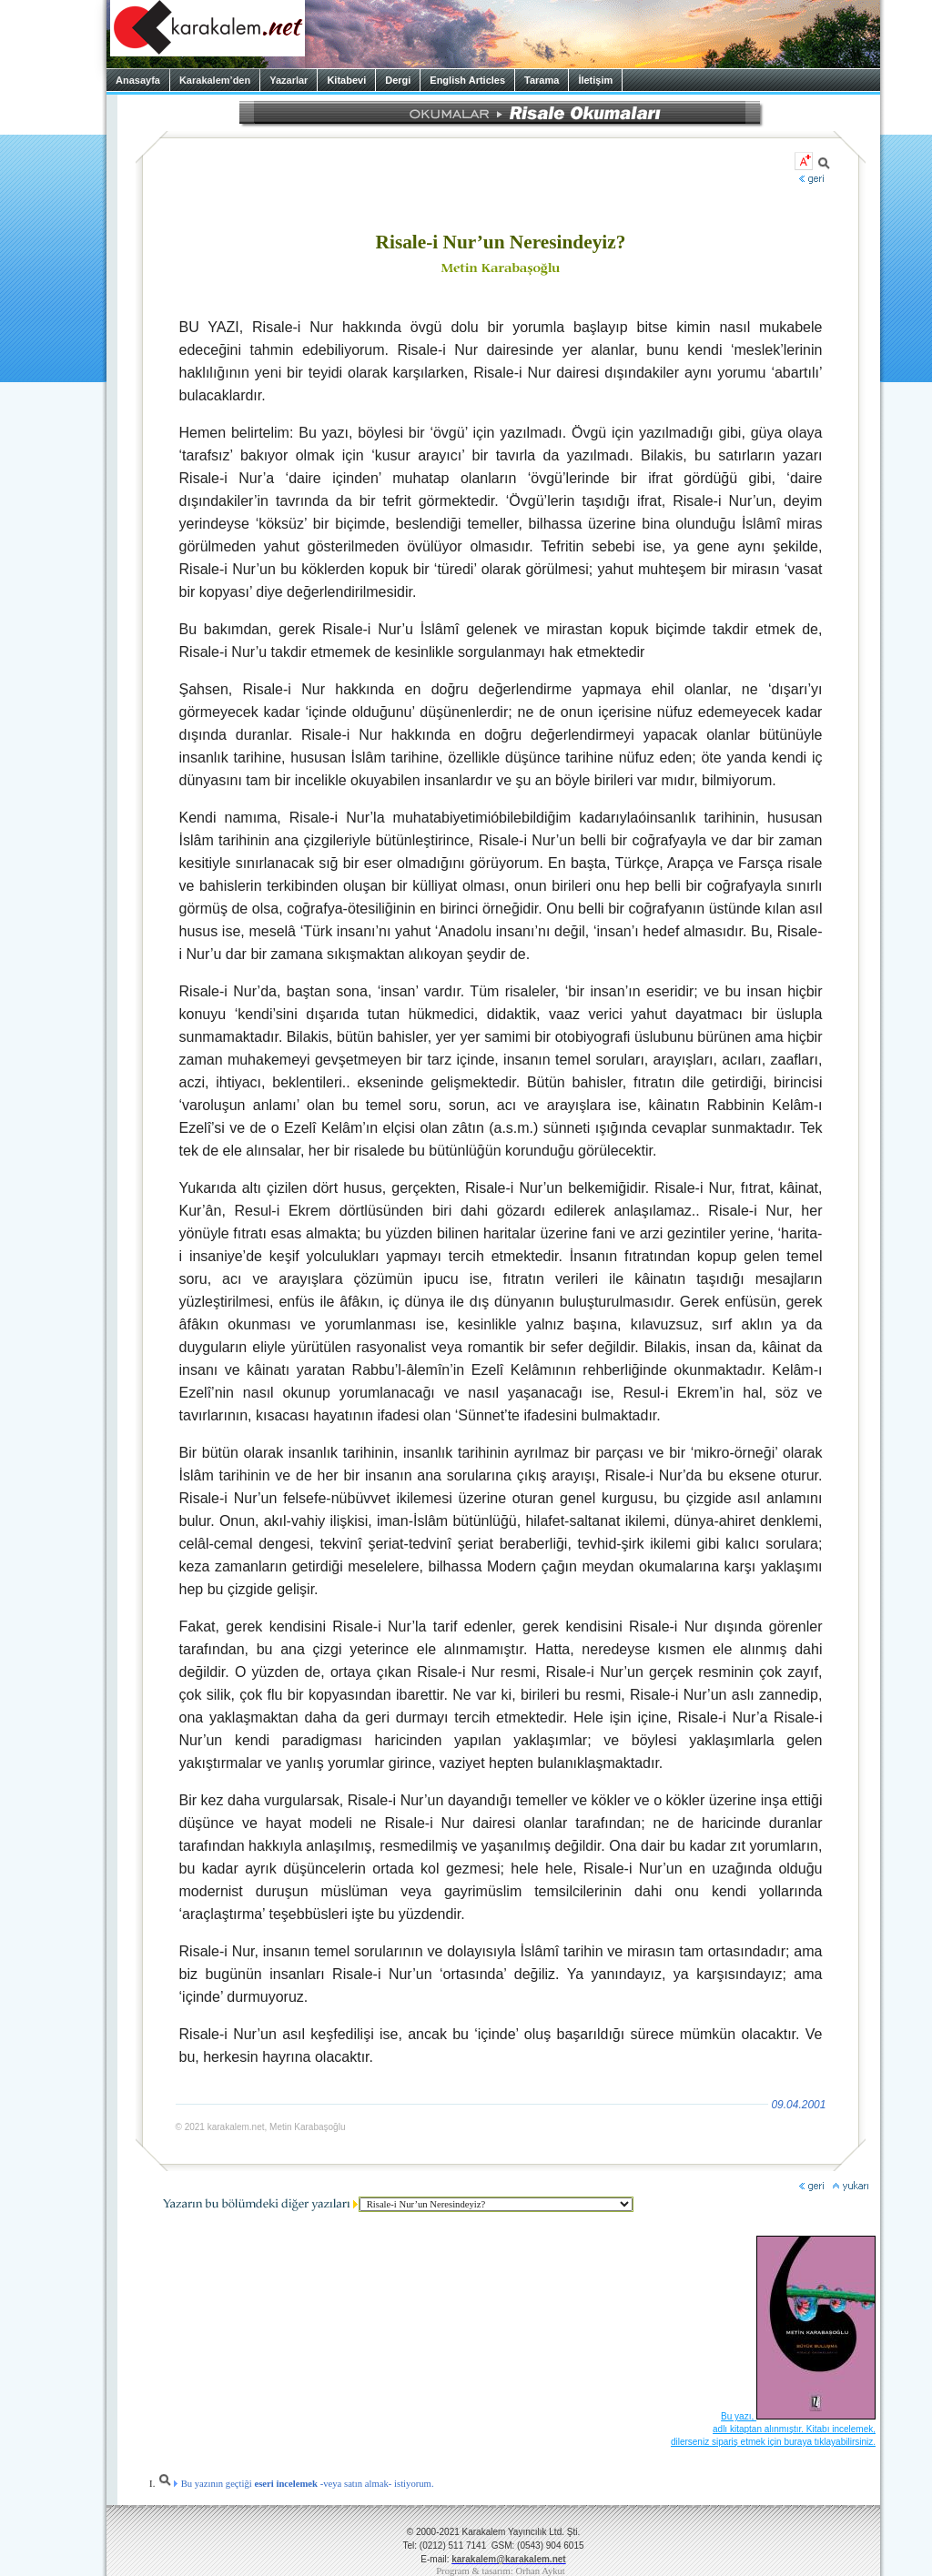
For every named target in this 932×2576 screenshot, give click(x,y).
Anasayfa (138, 80)
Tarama (541, 80)
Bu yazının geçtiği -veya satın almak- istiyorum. (295, 2484)
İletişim (595, 80)
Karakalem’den (214, 80)
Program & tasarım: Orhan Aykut (500, 2571)
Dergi (397, 80)
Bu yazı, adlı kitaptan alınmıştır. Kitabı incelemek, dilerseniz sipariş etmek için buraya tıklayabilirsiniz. (773, 2429)
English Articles (467, 80)
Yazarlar (288, 80)
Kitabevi (346, 80)
